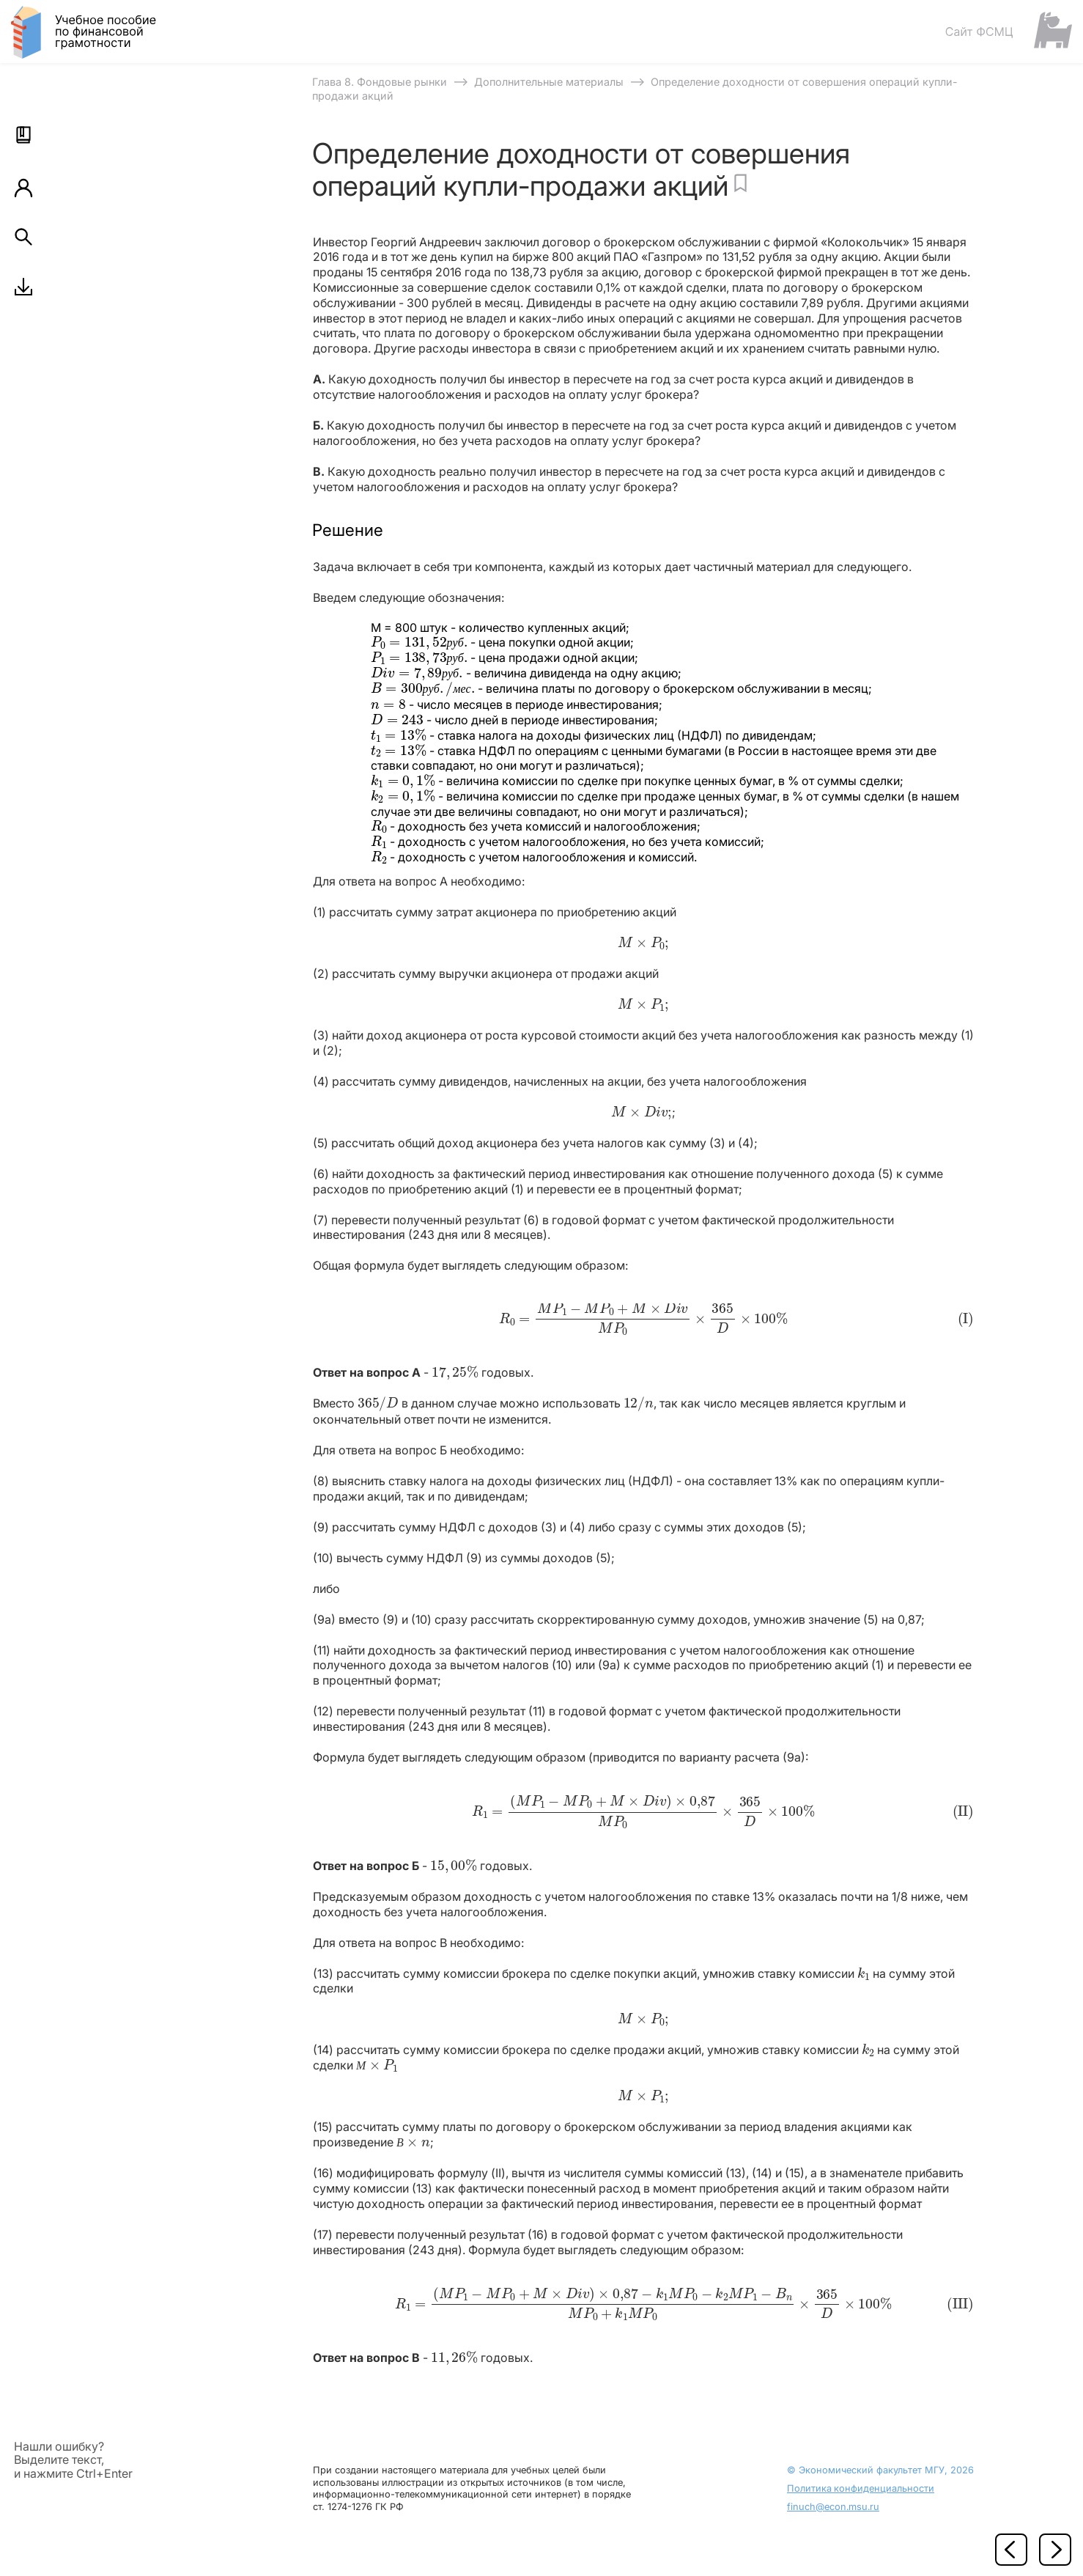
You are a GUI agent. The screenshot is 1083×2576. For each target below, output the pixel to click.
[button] (23, 135)
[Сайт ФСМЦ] (1008, 31)
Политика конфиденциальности (860, 2488)
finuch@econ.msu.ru (833, 2506)
